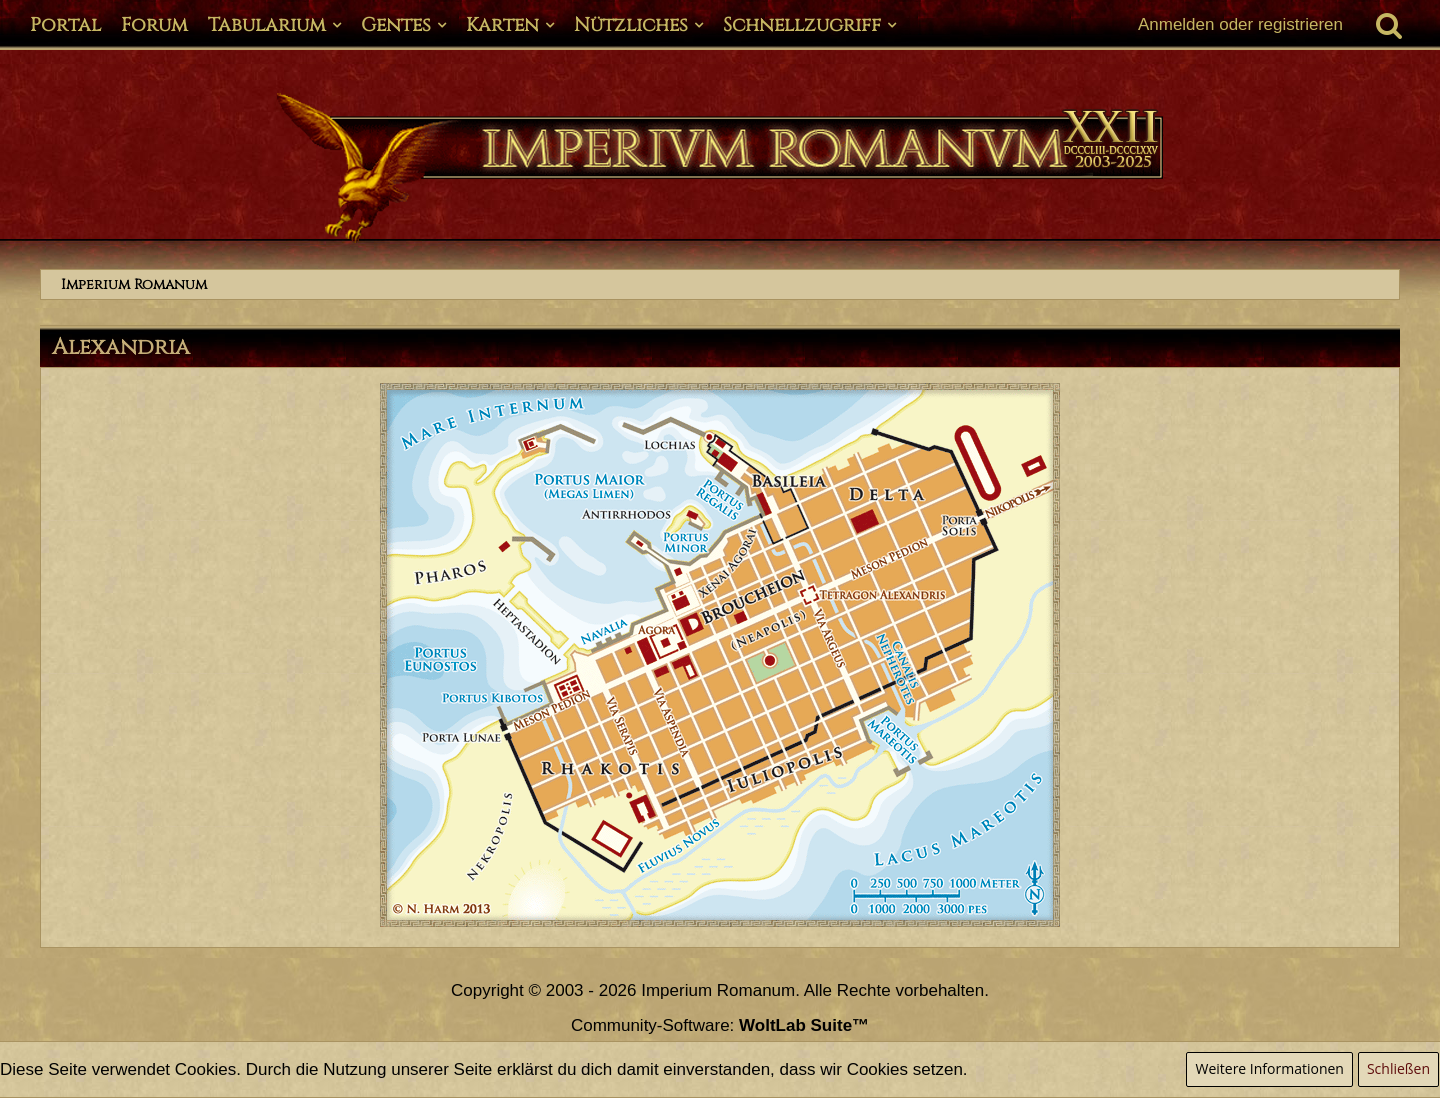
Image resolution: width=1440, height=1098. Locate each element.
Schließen (1398, 1068)
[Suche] (1389, 25)
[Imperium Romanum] (720, 168)
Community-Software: (720, 1025)
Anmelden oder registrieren (1240, 24)
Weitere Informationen (1269, 1068)
